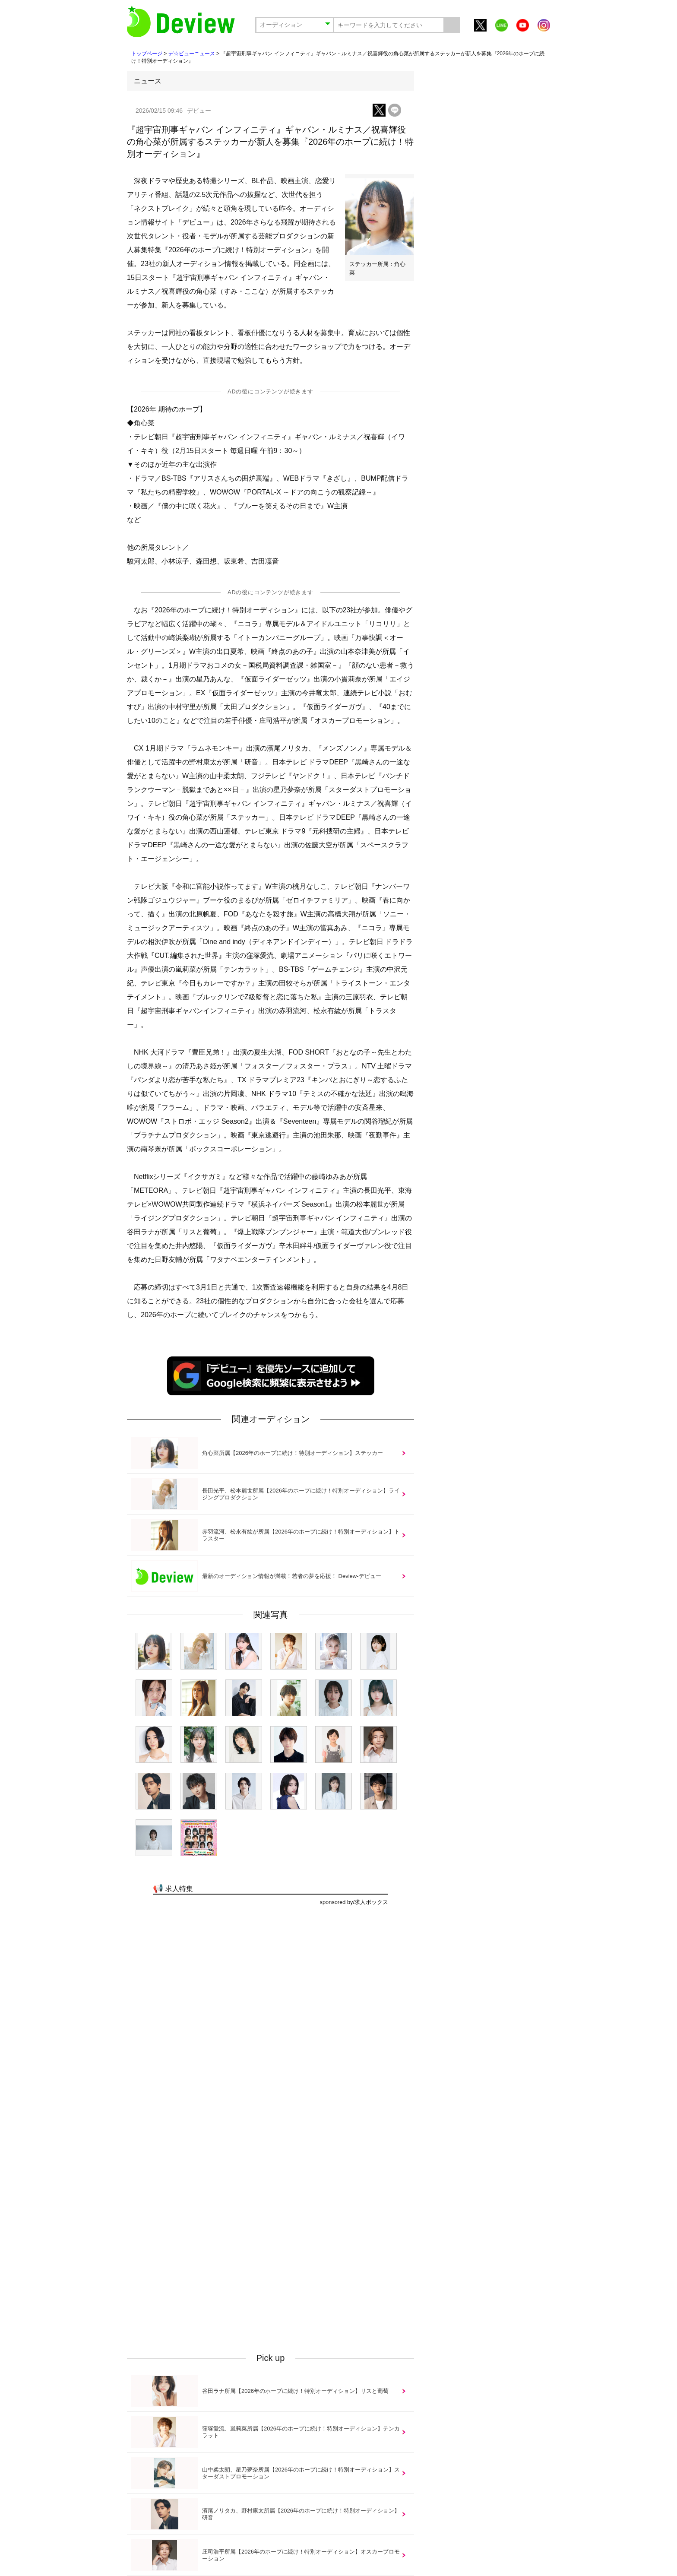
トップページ (146, 54)
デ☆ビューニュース (191, 54)
